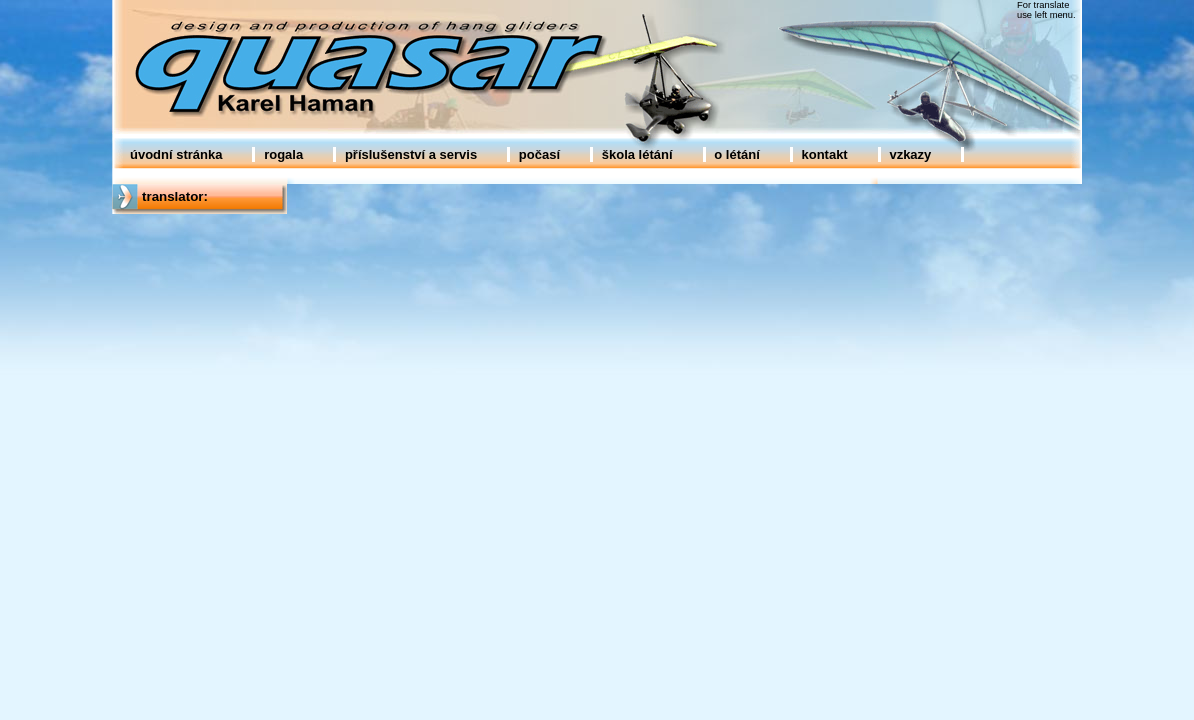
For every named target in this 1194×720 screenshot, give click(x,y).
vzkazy (910, 154)
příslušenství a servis (411, 154)
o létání (737, 154)
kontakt (824, 154)
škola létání (637, 154)
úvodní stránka (176, 154)
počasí (539, 154)
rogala (283, 154)
